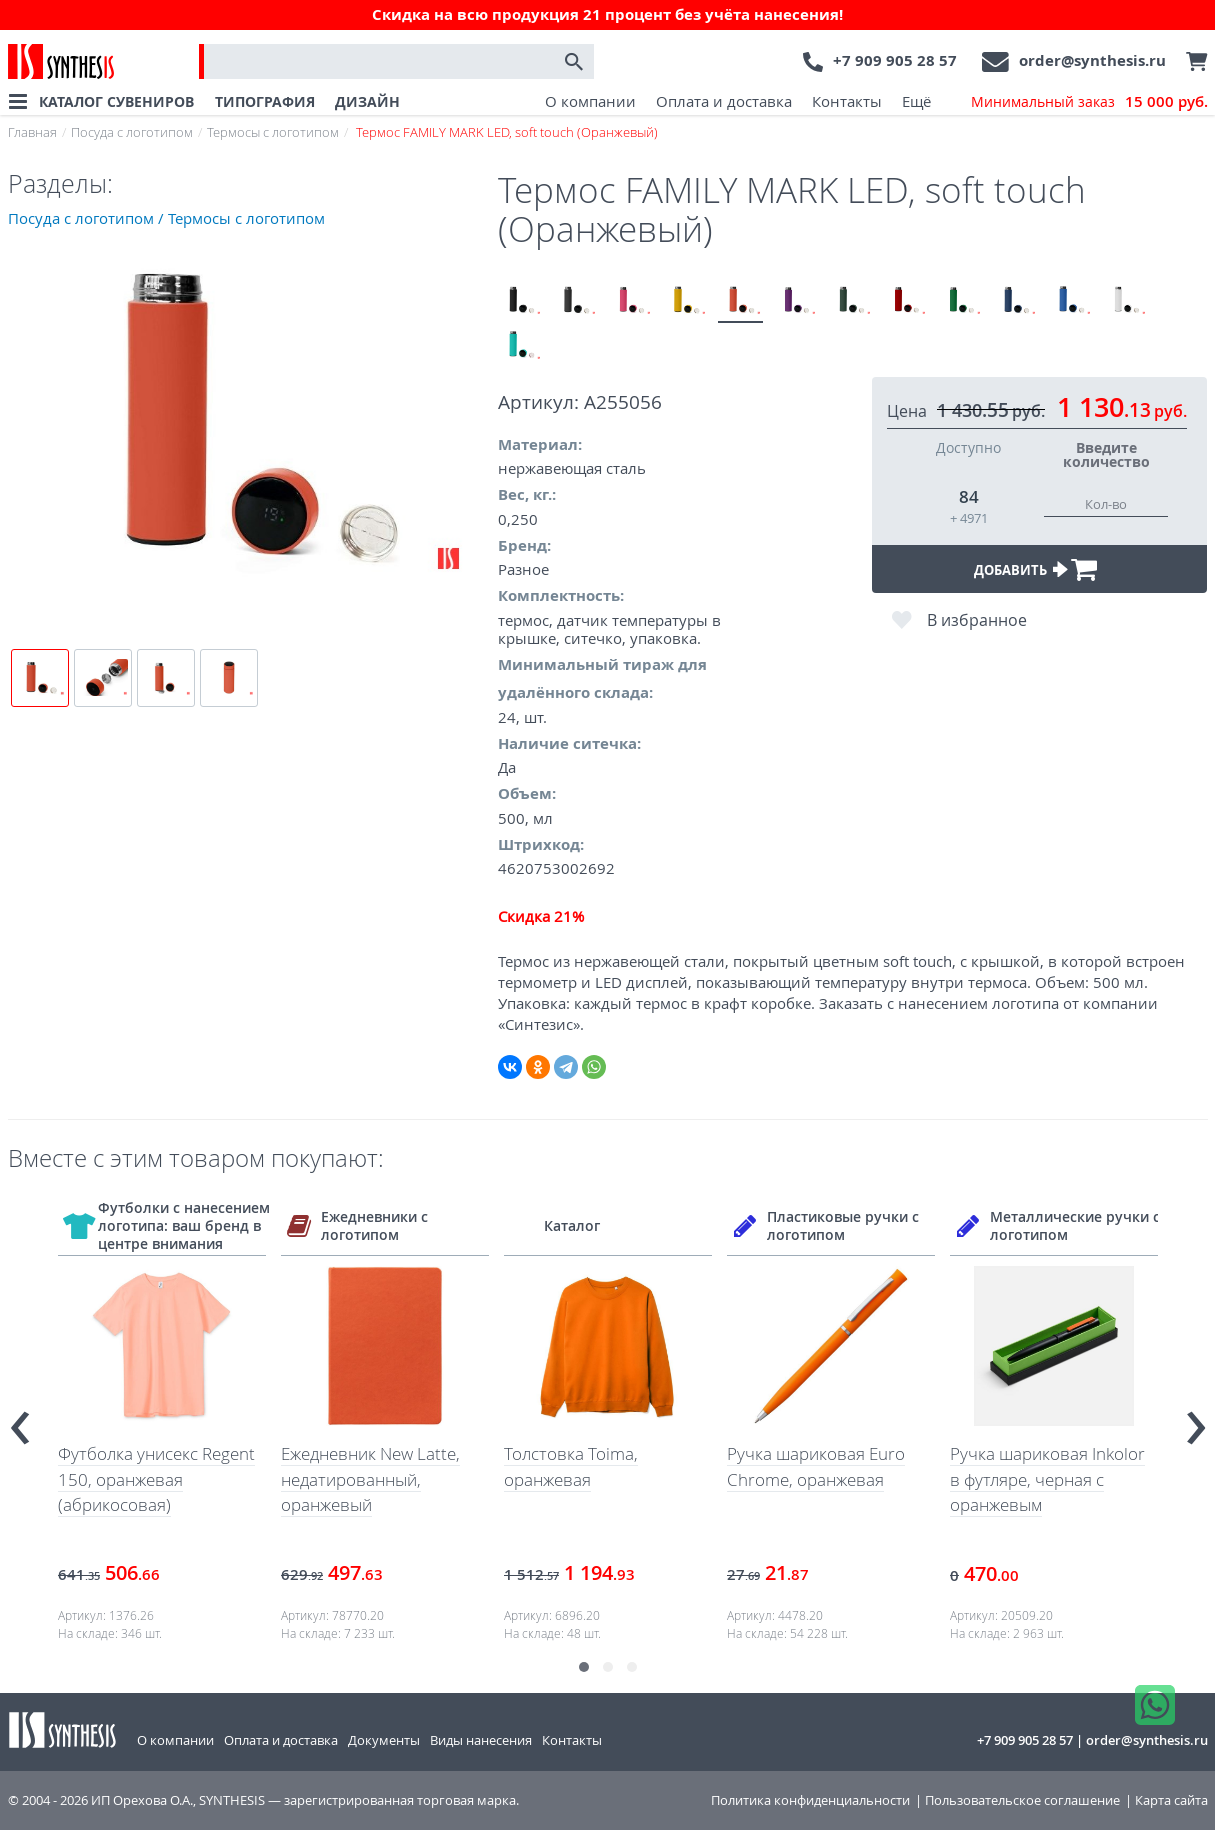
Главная (32, 132)
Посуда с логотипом (132, 132)
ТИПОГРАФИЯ (265, 101)
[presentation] (20, 1419)
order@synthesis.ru (1092, 60)
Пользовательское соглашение (1022, 1800)
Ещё (916, 101)
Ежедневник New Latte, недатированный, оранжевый (370, 1479)
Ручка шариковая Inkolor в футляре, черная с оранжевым (1047, 1479)
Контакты (847, 101)
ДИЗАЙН (367, 101)
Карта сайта (1171, 1800)
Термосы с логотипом (273, 132)
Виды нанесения (481, 1740)
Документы (384, 1740)
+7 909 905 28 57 (895, 60)
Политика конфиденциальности (810, 1800)
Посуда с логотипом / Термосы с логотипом (166, 218)
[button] (584, 1667)
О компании (590, 101)
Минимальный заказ (1089, 102)
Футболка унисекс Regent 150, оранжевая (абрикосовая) (156, 1479)
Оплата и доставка (724, 101)
